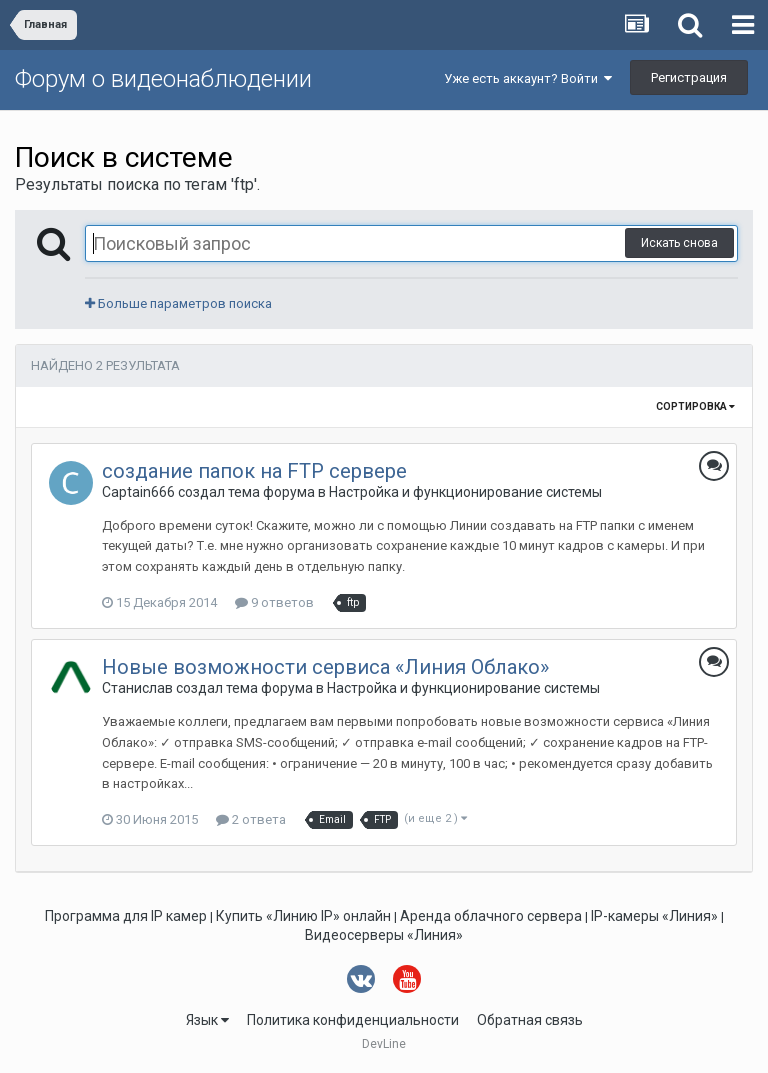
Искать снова (679, 243)
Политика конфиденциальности (353, 1020)
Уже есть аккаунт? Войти (528, 78)
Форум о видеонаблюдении (163, 79)
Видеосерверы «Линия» (384, 935)
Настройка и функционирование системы (465, 492)
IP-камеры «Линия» (654, 916)
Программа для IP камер (126, 916)
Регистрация (689, 77)
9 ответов (274, 602)
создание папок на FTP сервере (254, 471)
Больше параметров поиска (178, 303)
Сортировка (695, 406)
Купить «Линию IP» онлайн (303, 916)
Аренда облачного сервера (491, 916)
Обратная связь (530, 1020)
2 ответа (251, 819)
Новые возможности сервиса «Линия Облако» (325, 667)
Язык (207, 1020)
